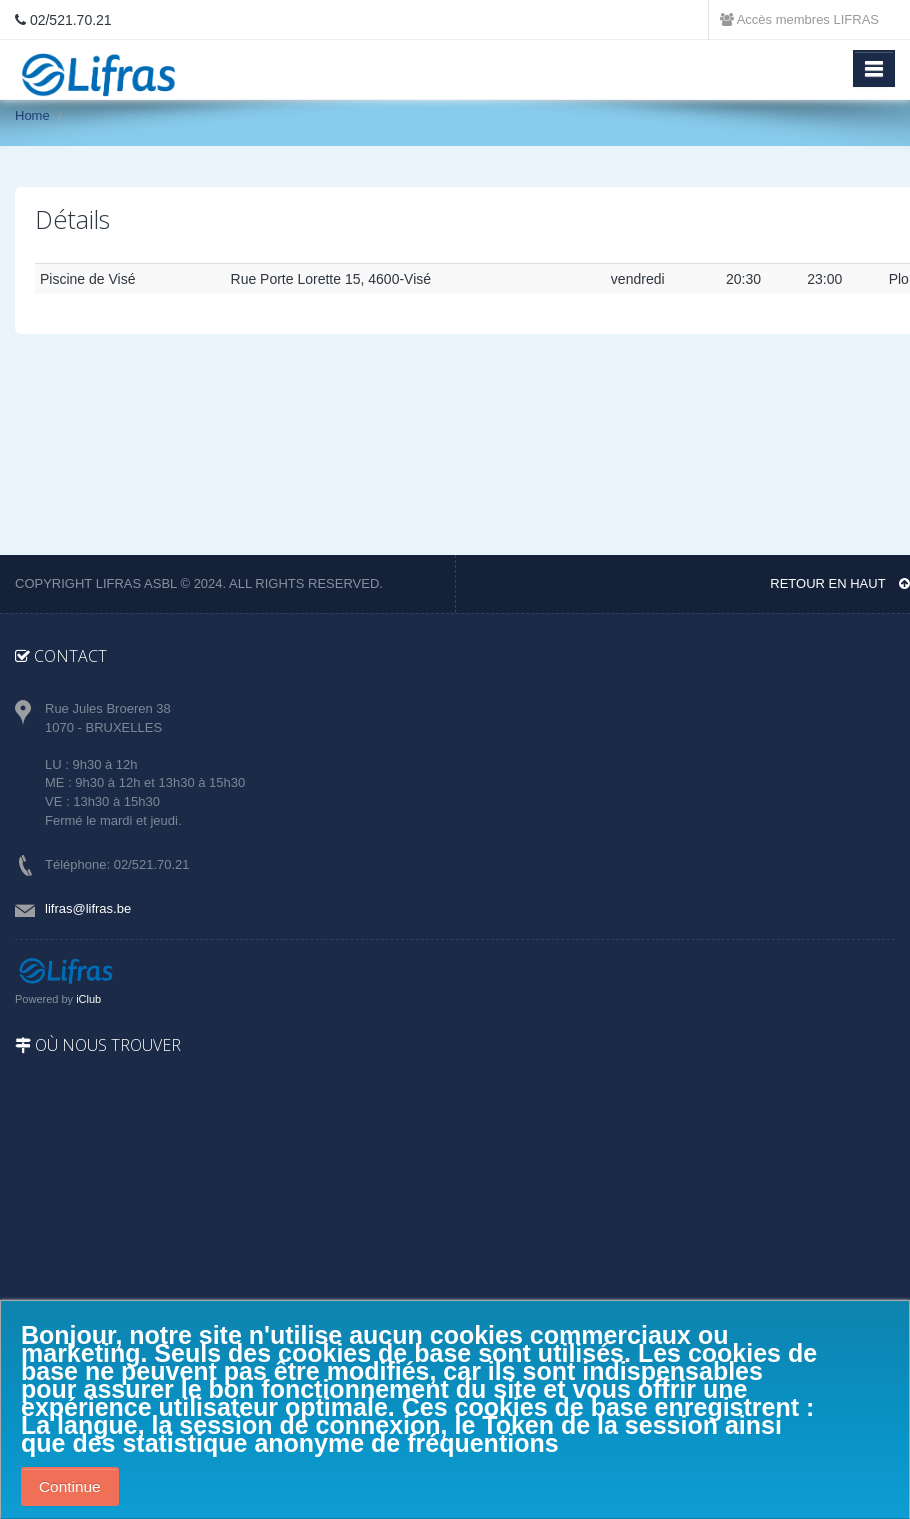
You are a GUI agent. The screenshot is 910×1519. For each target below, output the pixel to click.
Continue (70, 1486)
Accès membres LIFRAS (799, 19)
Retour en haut (840, 583)
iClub (88, 999)
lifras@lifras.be (88, 908)
